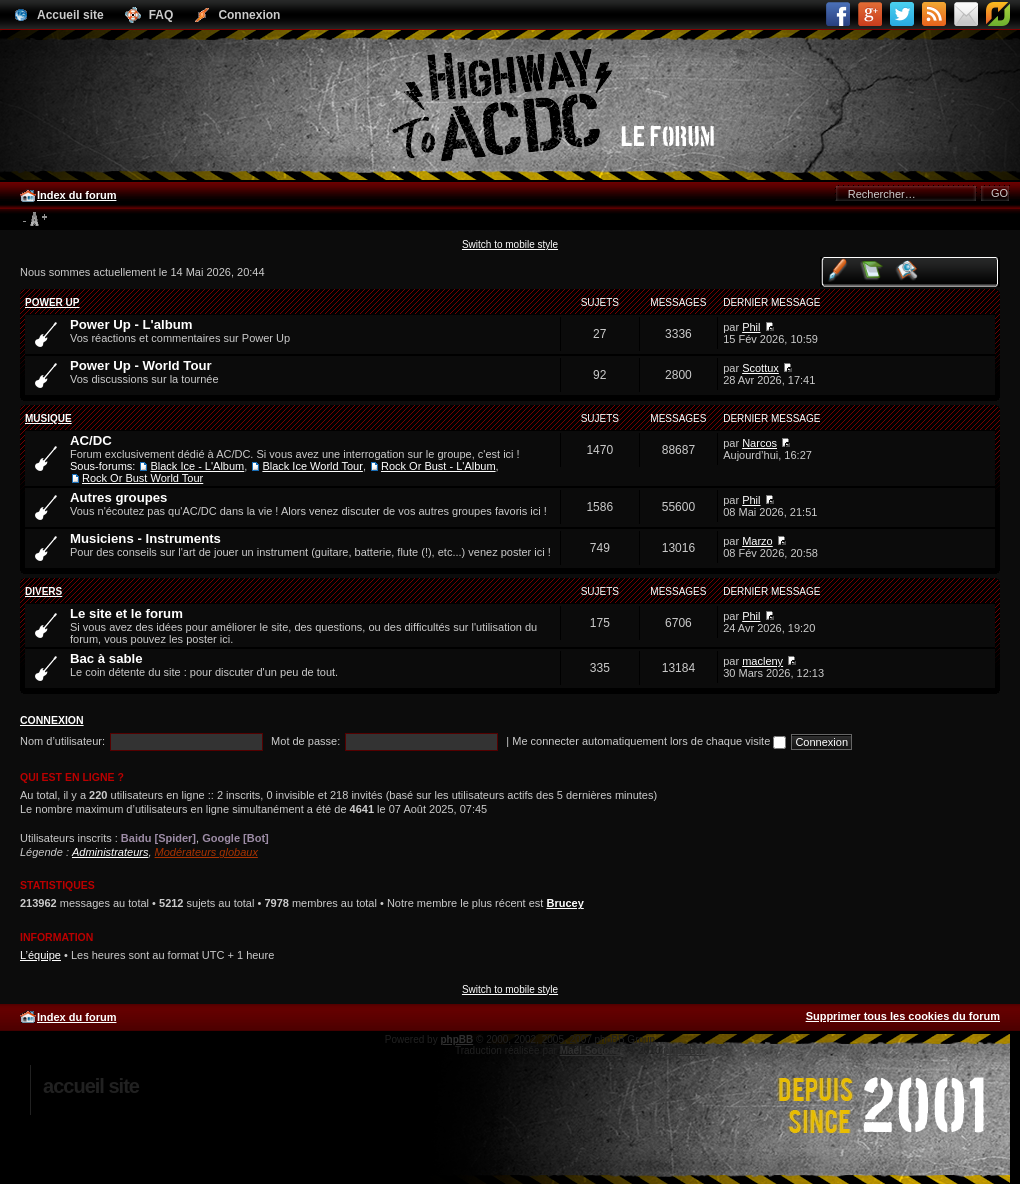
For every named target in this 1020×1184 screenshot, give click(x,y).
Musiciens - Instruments (145, 538)
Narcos (759, 443)
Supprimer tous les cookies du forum (903, 1016)
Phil (751, 327)
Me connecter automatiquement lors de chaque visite (649, 741)
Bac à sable (106, 658)
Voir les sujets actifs (907, 269)
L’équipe (40, 955)
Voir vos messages (837, 269)
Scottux (760, 368)
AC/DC (91, 440)
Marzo (757, 541)
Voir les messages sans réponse (872, 269)
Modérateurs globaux (206, 852)
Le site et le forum (126, 613)
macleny (762, 661)
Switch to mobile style (510, 244)
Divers (43, 591)
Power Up (52, 302)
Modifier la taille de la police (34, 220)
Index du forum (76, 195)
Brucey (564, 903)
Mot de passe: (305, 741)
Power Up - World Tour (141, 365)
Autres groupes (118, 497)
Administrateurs (110, 852)
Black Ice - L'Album (197, 466)
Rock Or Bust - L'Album (438, 466)
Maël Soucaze (593, 1050)
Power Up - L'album (131, 324)
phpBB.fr (684, 1050)
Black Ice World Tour (312, 466)
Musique (48, 418)
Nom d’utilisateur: (62, 741)
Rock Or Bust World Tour (142, 478)
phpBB (456, 1039)
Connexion (52, 720)
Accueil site (91, 1086)
